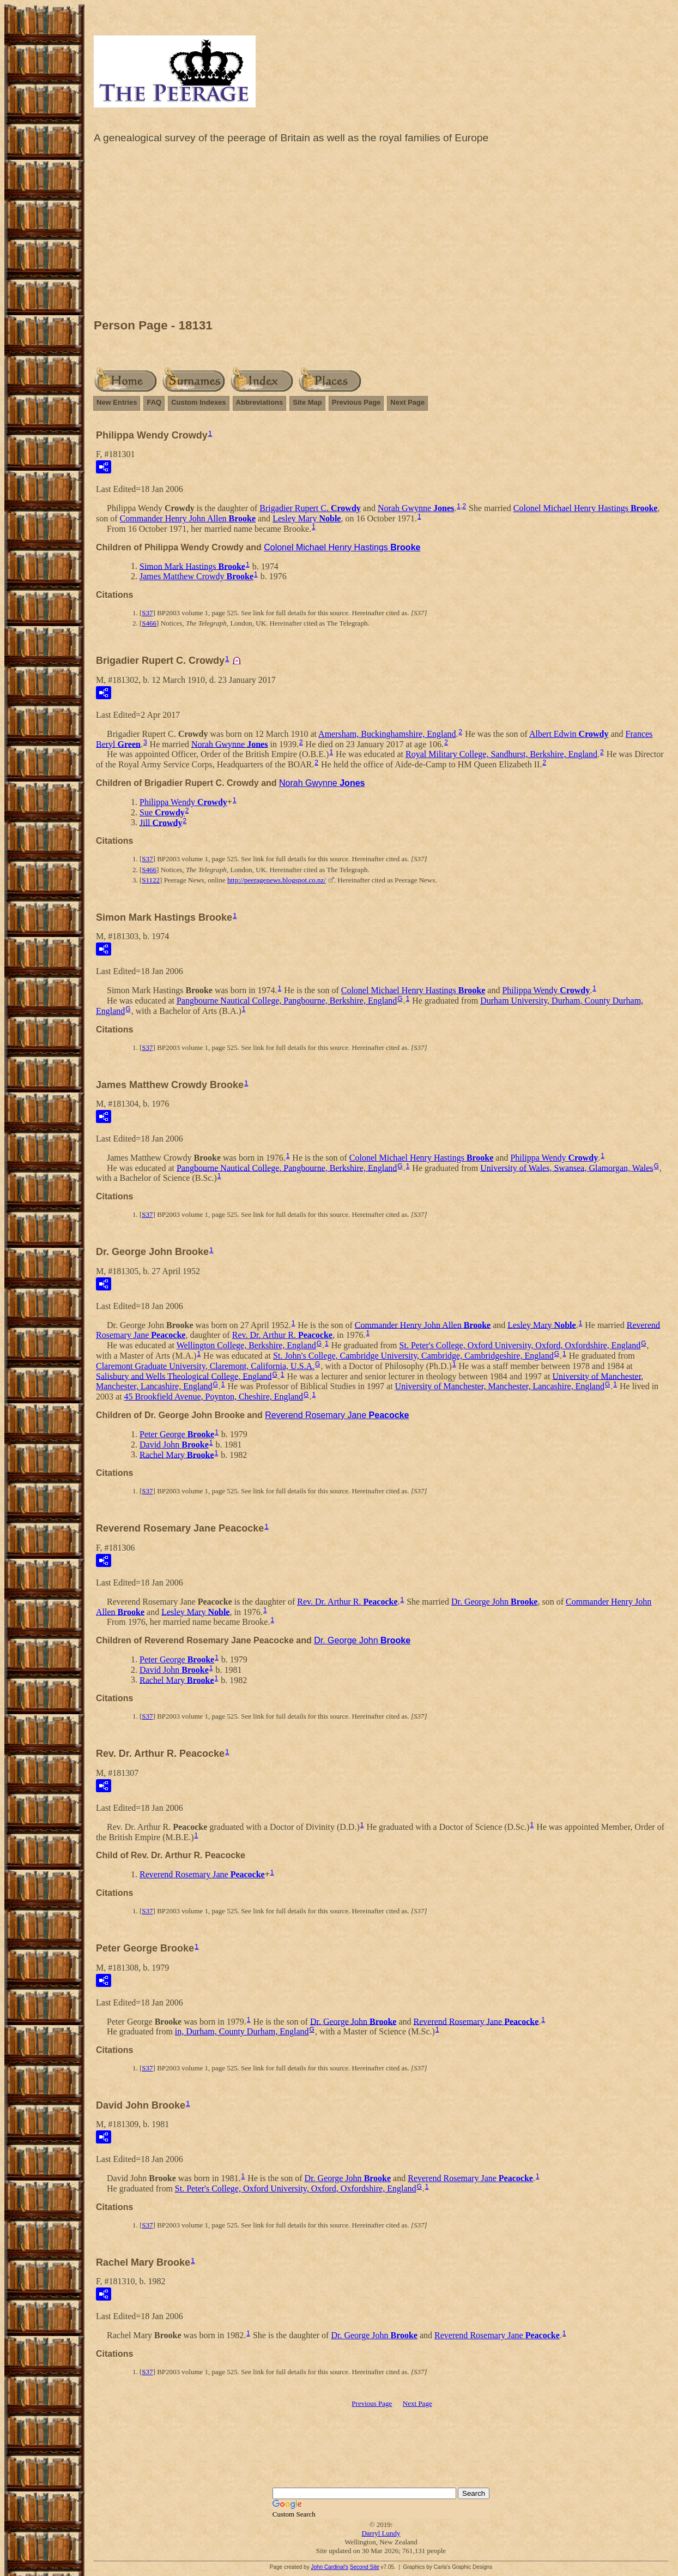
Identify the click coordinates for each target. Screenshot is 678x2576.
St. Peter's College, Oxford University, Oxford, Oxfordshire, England (520, 1345)
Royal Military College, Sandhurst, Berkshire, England (501, 754)
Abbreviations (259, 402)
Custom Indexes (198, 402)
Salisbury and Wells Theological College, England (184, 1375)
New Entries (116, 402)
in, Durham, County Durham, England (242, 2031)
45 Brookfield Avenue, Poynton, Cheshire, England (214, 1396)
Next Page (407, 402)
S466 (149, 623)
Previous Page (356, 402)
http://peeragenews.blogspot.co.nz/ (276, 880)
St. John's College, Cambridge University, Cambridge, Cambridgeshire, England (413, 1355)
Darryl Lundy (380, 2533)
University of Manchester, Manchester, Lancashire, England (499, 1386)
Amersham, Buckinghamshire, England (387, 733)
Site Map (307, 402)
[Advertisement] (381, 234)
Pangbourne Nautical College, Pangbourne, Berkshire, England (287, 1000)
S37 (147, 613)
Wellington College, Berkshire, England (246, 1345)
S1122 (151, 880)
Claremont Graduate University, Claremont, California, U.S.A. (205, 1366)
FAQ (154, 402)
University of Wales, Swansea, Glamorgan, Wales (566, 1167)
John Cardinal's (329, 2567)
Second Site (364, 2567)
